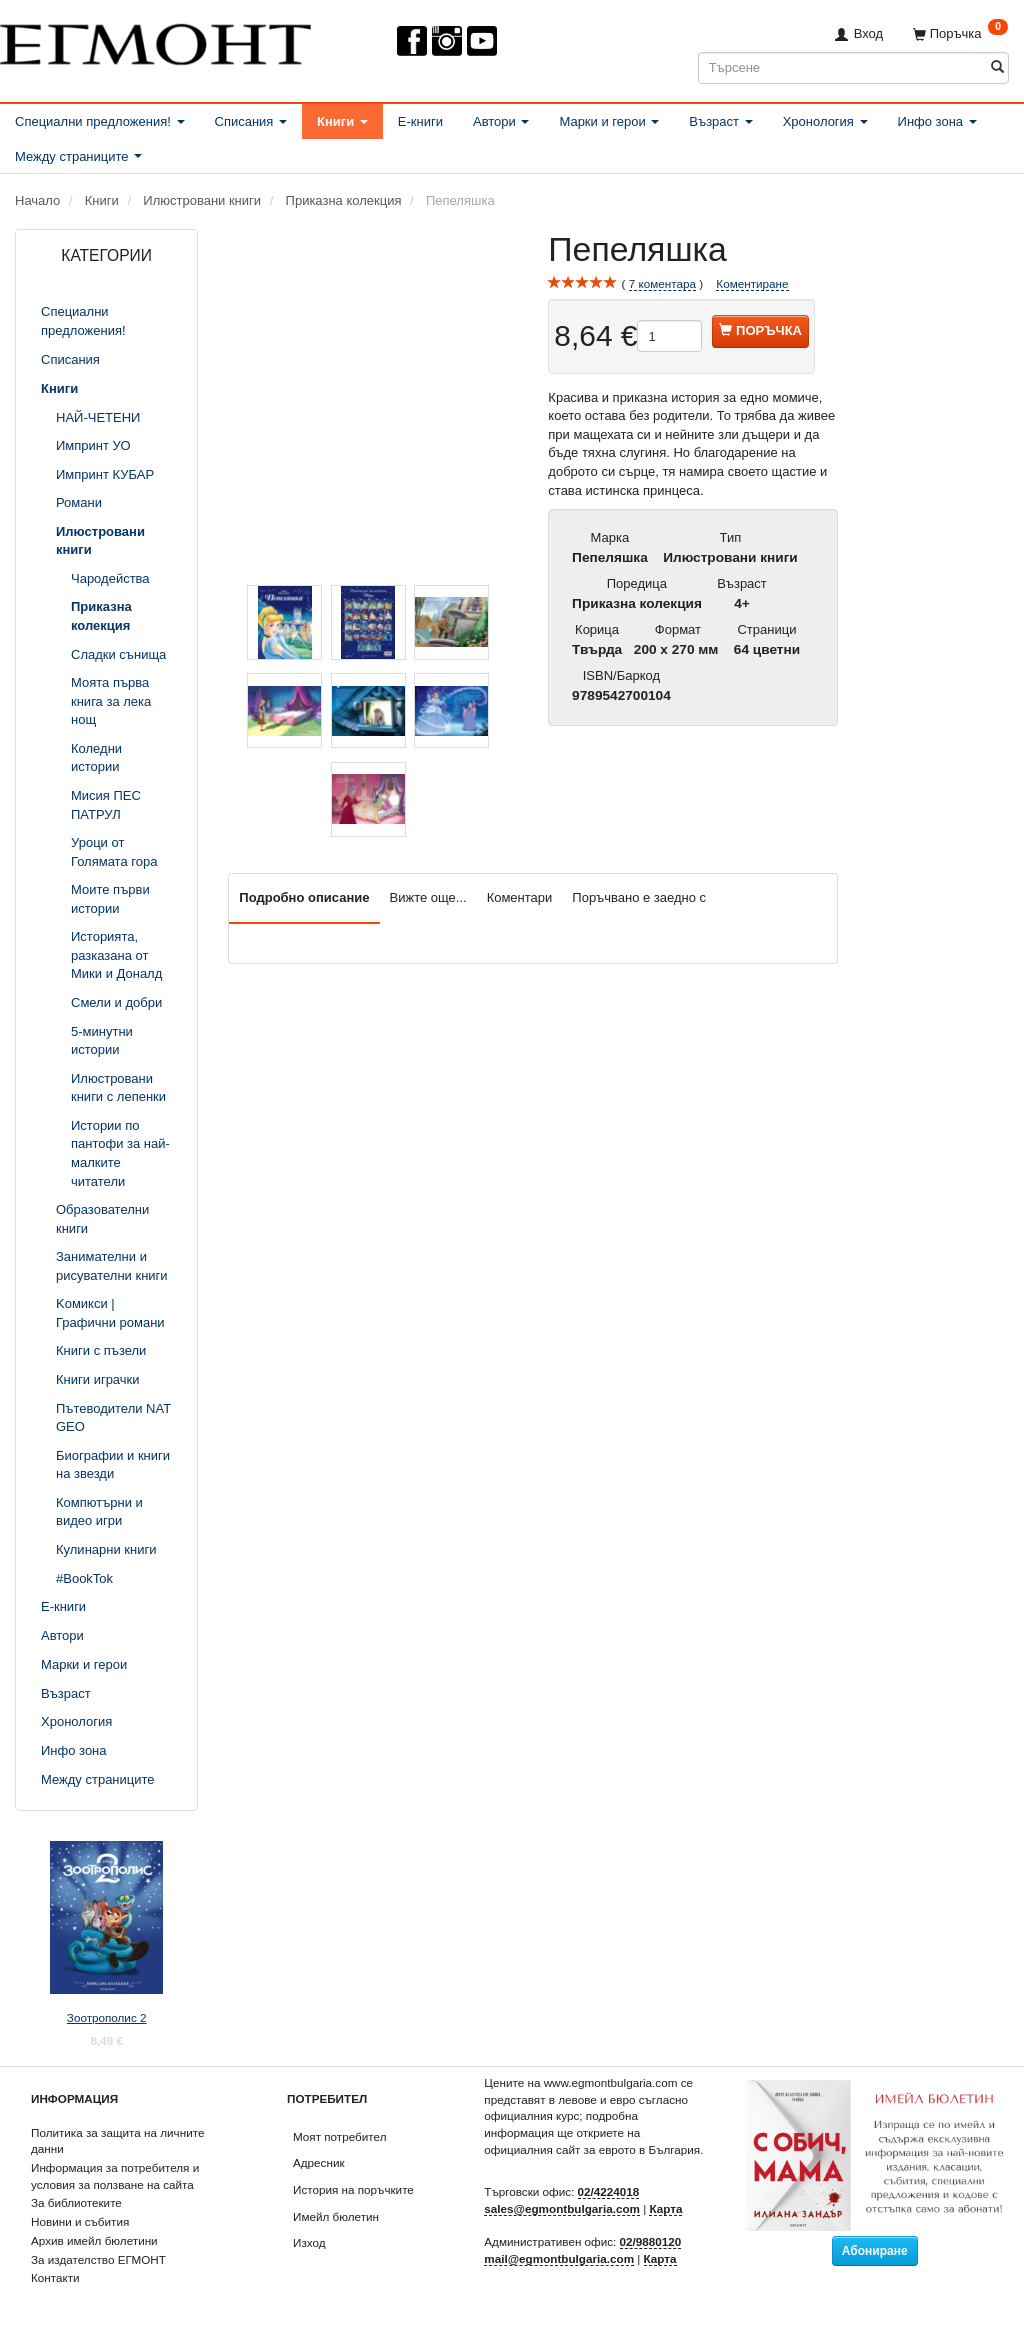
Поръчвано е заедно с (639, 897)
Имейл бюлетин (336, 2216)
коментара (662, 284)
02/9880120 (651, 2241)
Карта (665, 2208)
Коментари (520, 897)
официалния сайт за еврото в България (592, 2149)
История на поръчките (353, 2189)
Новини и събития (80, 2221)
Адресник (319, 2162)
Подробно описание (304, 897)
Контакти (55, 2277)
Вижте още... (428, 897)
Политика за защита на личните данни (117, 2141)
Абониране (875, 2251)
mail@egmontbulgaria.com (559, 2258)
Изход (309, 2242)
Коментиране (752, 283)
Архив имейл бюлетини (94, 2240)
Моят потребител (339, 2136)
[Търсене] (997, 67)
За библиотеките (76, 2202)
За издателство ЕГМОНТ (98, 2259)
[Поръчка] (960, 33)
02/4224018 (609, 2191)
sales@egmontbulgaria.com (562, 2208)
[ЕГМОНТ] (155, 40)
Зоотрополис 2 (107, 2017)
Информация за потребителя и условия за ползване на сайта (115, 2176)
